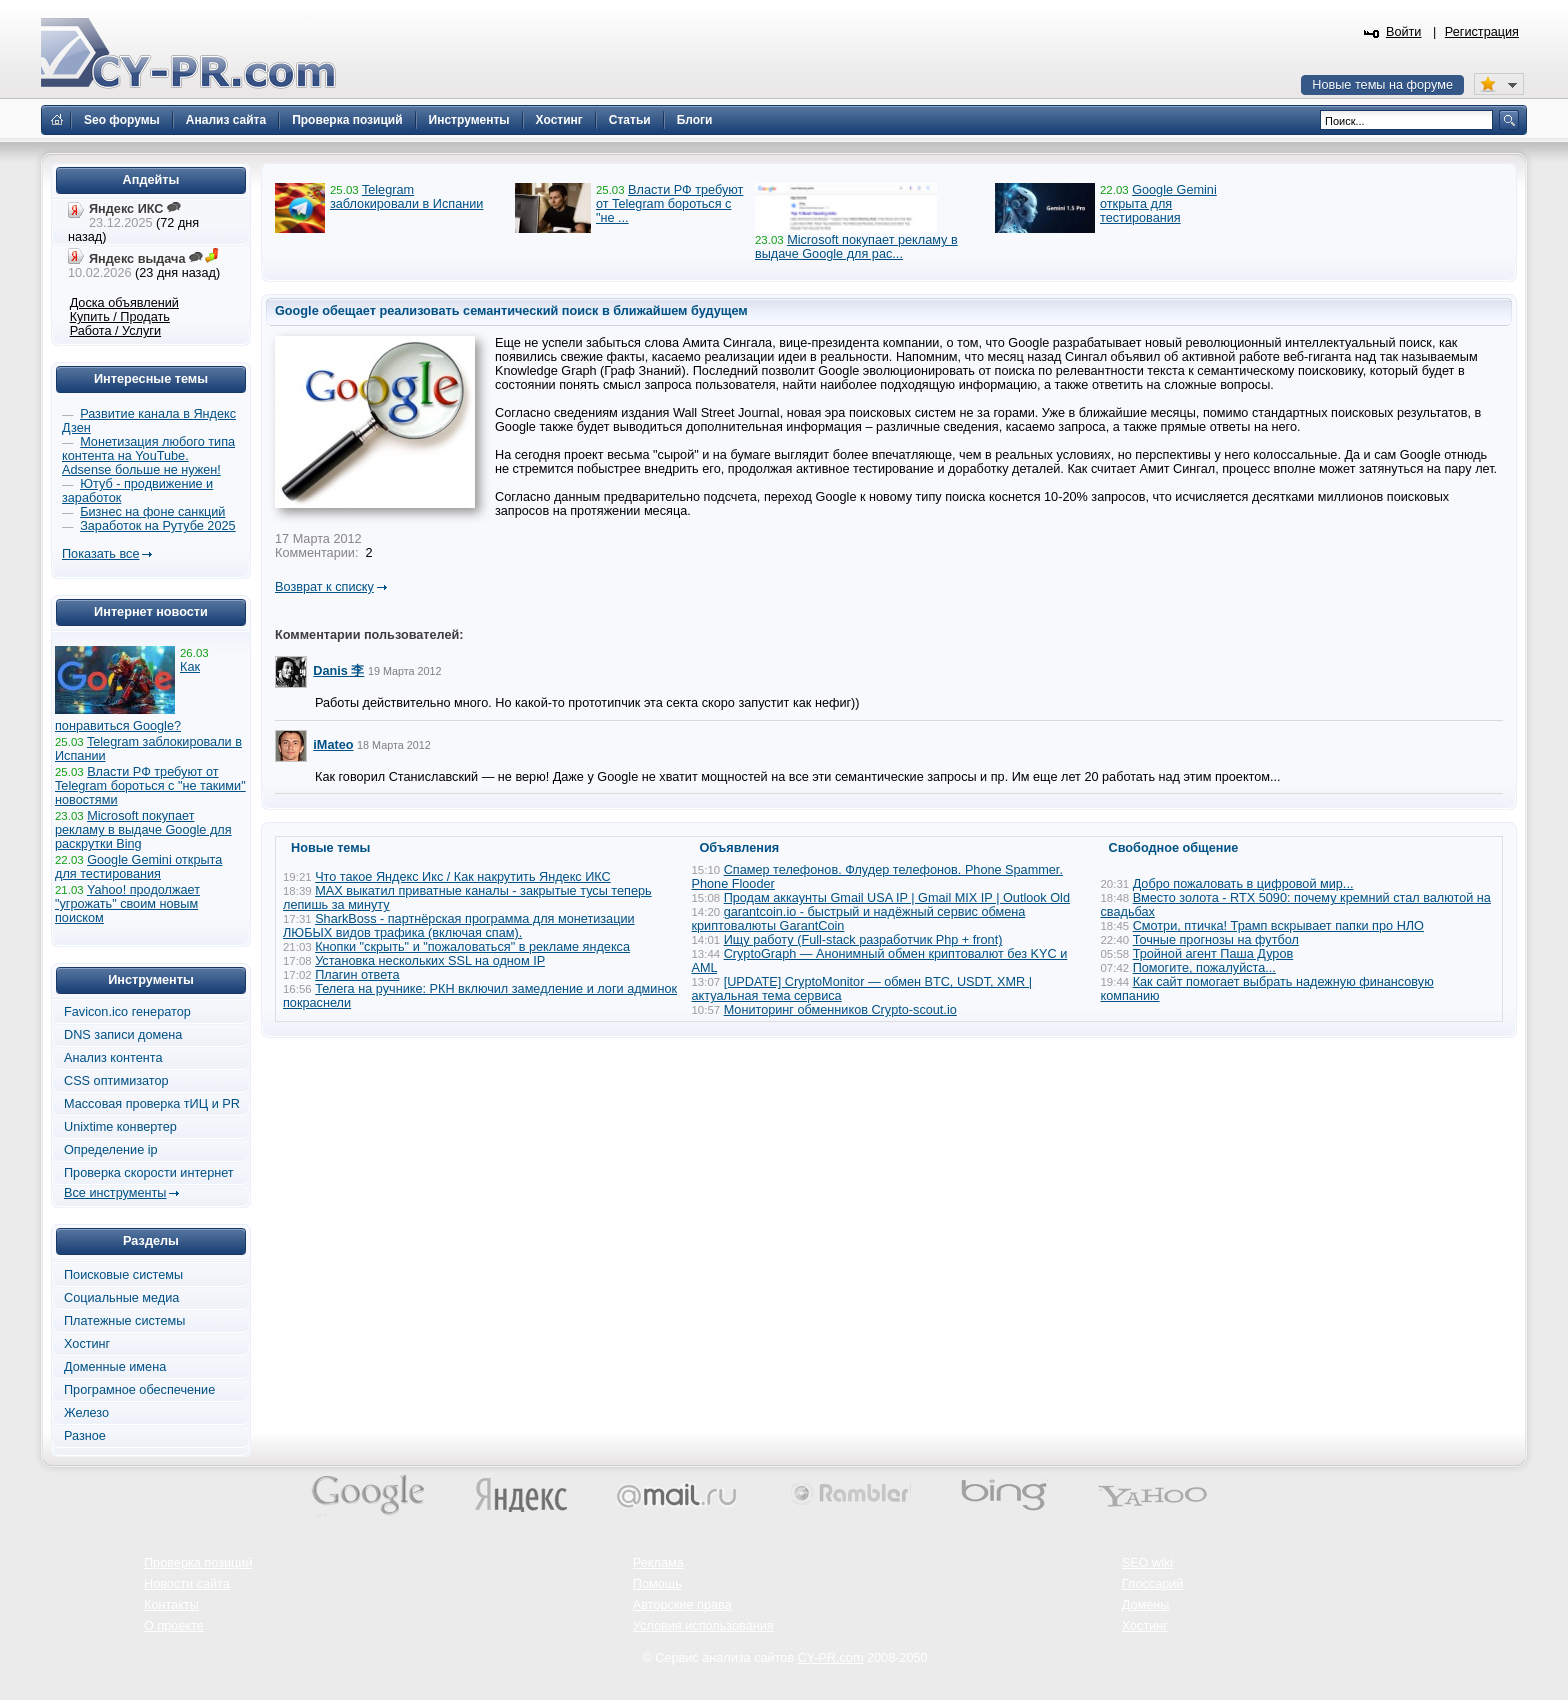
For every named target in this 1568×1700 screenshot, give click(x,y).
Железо (86, 1413)
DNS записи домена (123, 1035)
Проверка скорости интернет (149, 1173)
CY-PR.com (831, 1658)
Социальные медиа (121, 1298)
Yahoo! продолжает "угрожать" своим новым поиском (127, 904)
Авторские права (682, 1605)
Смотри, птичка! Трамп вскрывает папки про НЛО (1278, 926)
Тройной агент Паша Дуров (1213, 954)
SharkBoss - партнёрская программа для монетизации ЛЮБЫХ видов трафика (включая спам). (459, 926)
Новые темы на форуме (1382, 85)
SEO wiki (1147, 1563)
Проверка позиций (198, 1563)
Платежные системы (124, 1321)
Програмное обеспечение (139, 1390)
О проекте (174, 1626)
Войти (1404, 32)
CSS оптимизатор (116, 1081)
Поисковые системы (123, 1275)
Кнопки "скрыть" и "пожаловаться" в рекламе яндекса (472, 947)
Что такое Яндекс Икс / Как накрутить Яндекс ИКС (463, 877)
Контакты (171, 1605)
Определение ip (111, 1150)
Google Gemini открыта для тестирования (1158, 204)
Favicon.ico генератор (127, 1012)
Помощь (657, 1584)
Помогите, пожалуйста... (1204, 968)
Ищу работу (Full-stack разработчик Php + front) (863, 940)
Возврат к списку (324, 587)
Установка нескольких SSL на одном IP (430, 961)
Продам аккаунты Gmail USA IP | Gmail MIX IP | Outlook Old (897, 898)
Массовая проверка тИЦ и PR (152, 1104)
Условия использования (703, 1626)
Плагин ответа (357, 975)
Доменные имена (115, 1367)
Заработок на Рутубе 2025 (157, 526)
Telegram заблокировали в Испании (406, 197)
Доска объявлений (124, 303)
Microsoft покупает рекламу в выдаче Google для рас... (856, 247)
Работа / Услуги (115, 331)
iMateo (333, 745)
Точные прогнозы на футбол (1216, 940)
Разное (85, 1436)
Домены (1146, 1605)
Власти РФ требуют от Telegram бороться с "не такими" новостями (150, 786)
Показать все (100, 554)
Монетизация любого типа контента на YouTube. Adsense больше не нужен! (148, 456)
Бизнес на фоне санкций (152, 512)
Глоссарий (1153, 1584)
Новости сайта (187, 1584)
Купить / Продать (120, 317)
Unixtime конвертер (120, 1127)
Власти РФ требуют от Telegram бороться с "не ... (669, 204)
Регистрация (1482, 32)
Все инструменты (115, 1193)
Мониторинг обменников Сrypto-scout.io (840, 1010)
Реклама (658, 1563)
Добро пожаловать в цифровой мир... (1243, 884)
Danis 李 (338, 671)
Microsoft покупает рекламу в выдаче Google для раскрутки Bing (143, 830)
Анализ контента (113, 1058)
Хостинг (87, 1344)
